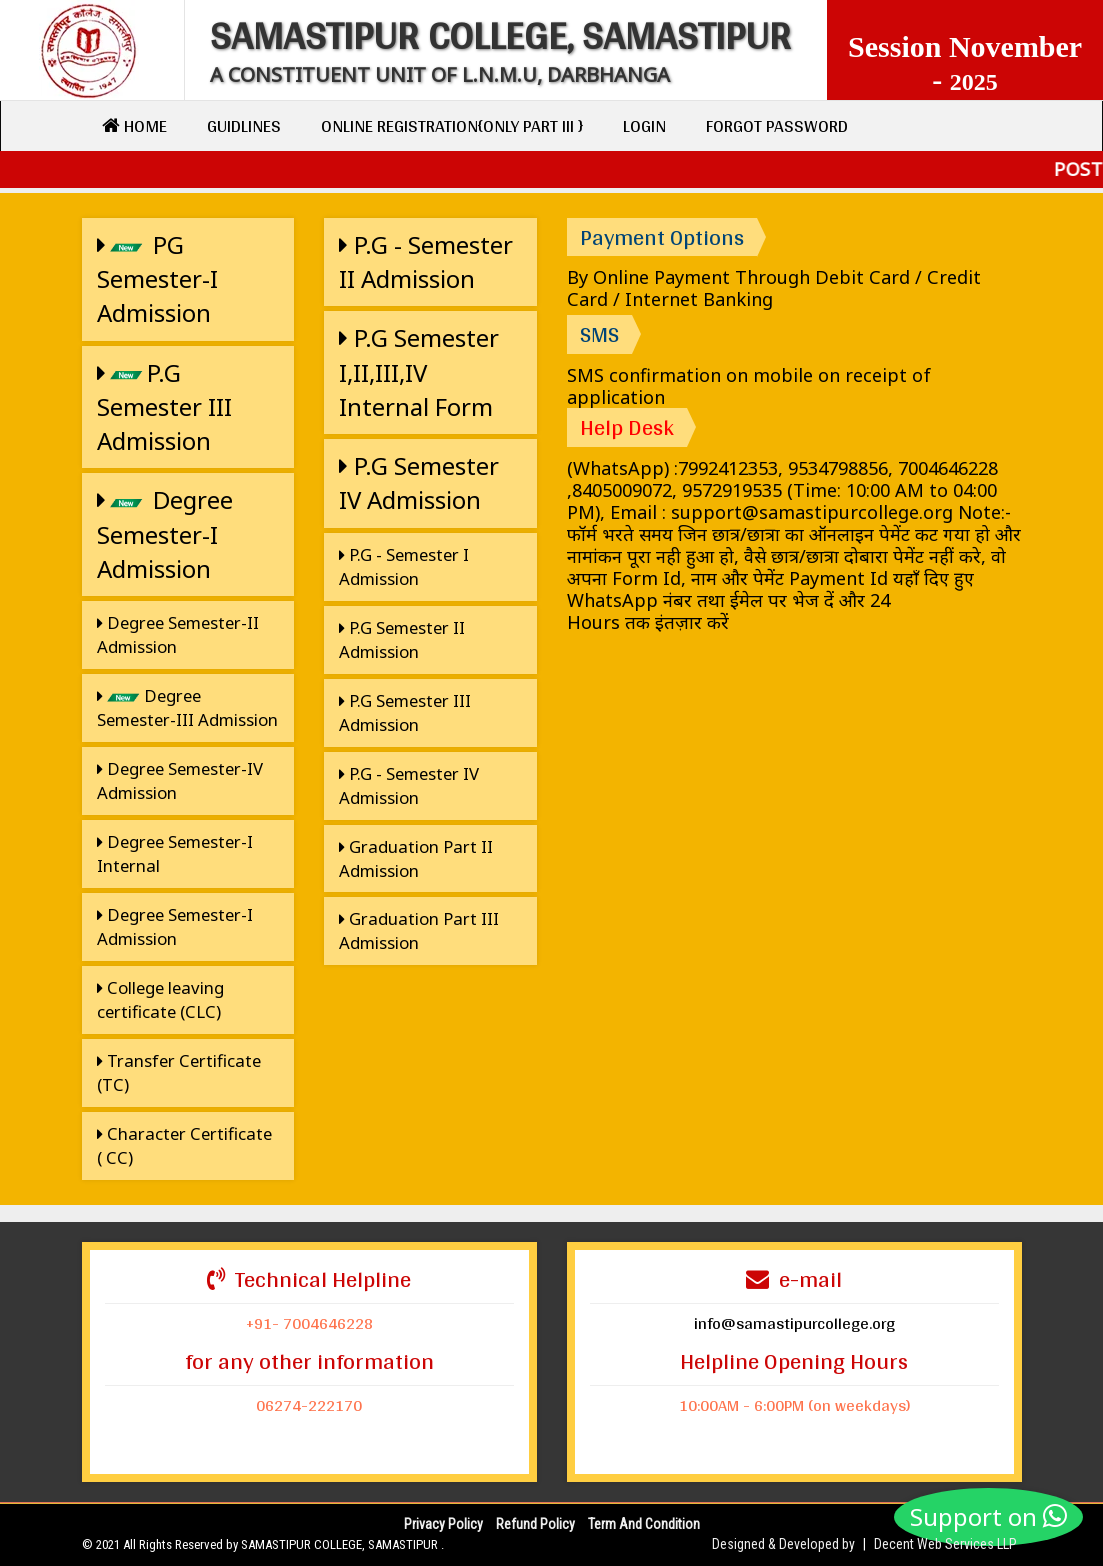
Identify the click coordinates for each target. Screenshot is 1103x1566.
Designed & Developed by (783, 1544)
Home (134, 125)
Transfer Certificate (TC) (179, 1072)
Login (644, 125)
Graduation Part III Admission (419, 930)
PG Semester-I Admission (157, 279)
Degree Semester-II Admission (178, 634)
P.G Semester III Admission (164, 407)
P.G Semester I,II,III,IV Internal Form (419, 372)
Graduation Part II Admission (416, 858)
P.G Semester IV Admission (419, 482)
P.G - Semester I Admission (404, 566)
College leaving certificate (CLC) (160, 999)
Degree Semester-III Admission (187, 707)
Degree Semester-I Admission (165, 534)
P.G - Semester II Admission (426, 261)
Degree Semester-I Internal (175, 853)
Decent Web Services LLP (945, 1544)
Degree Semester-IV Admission (180, 780)
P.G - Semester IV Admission (409, 785)
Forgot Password (777, 125)
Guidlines (244, 125)
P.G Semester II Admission (402, 639)
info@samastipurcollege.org (794, 1322)
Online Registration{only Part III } (452, 125)
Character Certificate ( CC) (184, 1145)
